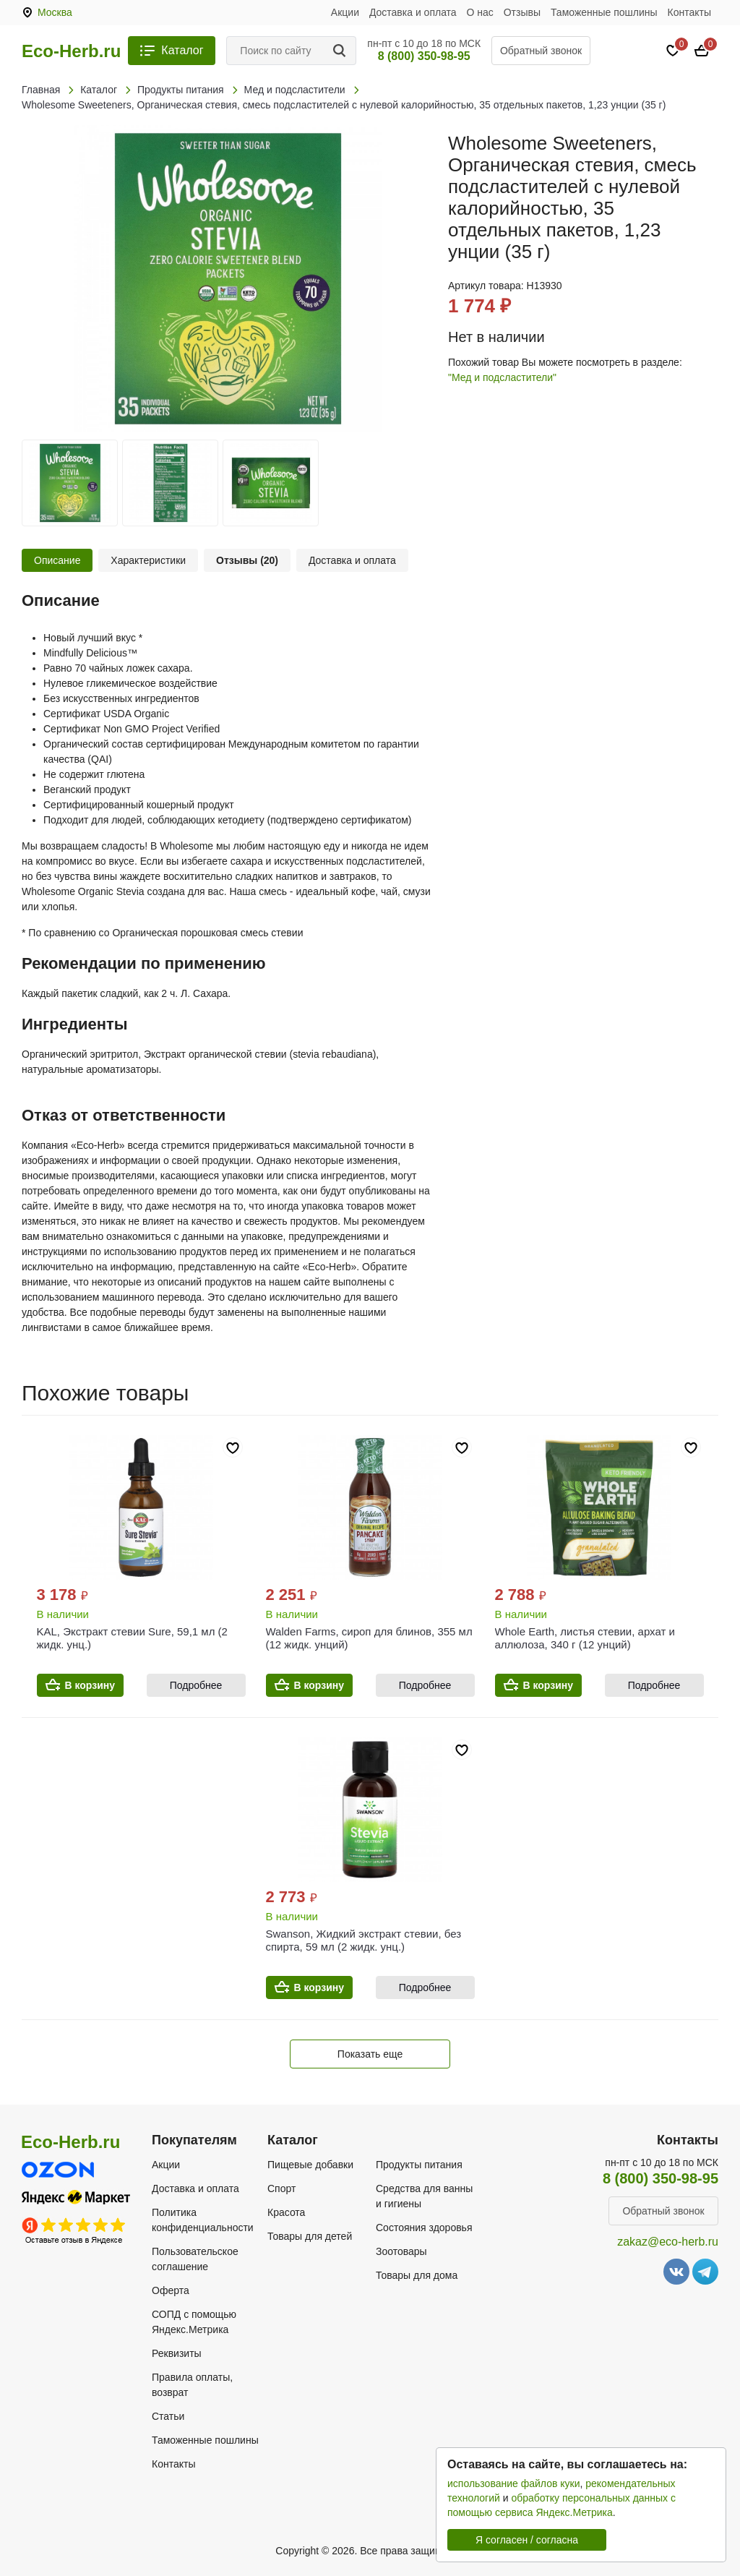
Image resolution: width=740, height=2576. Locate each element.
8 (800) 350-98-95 (424, 56)
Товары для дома (416, 2275)
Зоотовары (401, 2251)
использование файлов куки (513, 2483)
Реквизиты (177, 2353)
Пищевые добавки (310, 2164)
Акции (345, 12)
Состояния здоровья (424, 2227)
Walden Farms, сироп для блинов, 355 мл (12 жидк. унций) (369, 1638)
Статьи (168, 2416)
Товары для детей (309, 2236)
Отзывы (522, 12)
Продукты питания (419, 2164)
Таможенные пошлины (604, 12)
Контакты (689, 12)
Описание (57, 560)
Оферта (170, 2290)
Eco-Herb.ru (71, 51)
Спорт (281, 2188)
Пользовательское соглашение (195, 2259)
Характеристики (148, 560)
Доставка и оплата (413, 12)
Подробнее (196, 1685)
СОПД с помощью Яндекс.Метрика (194, 2321)
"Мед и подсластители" (502, 377)
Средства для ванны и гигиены (424, 2196)
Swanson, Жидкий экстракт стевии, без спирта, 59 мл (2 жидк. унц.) (364, 1940)
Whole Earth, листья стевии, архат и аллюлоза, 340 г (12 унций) (585, 1638)
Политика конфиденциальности (203, 2220)
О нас (480, 12)
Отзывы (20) (247, 560)
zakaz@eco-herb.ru (667, 2241)
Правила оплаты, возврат (192, 2384)
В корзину (90, 1685)
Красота (286, 2212)
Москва (55, 12)
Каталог (182, 50)
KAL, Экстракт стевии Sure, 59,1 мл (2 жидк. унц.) (132, 1638)
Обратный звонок (541, 50)
